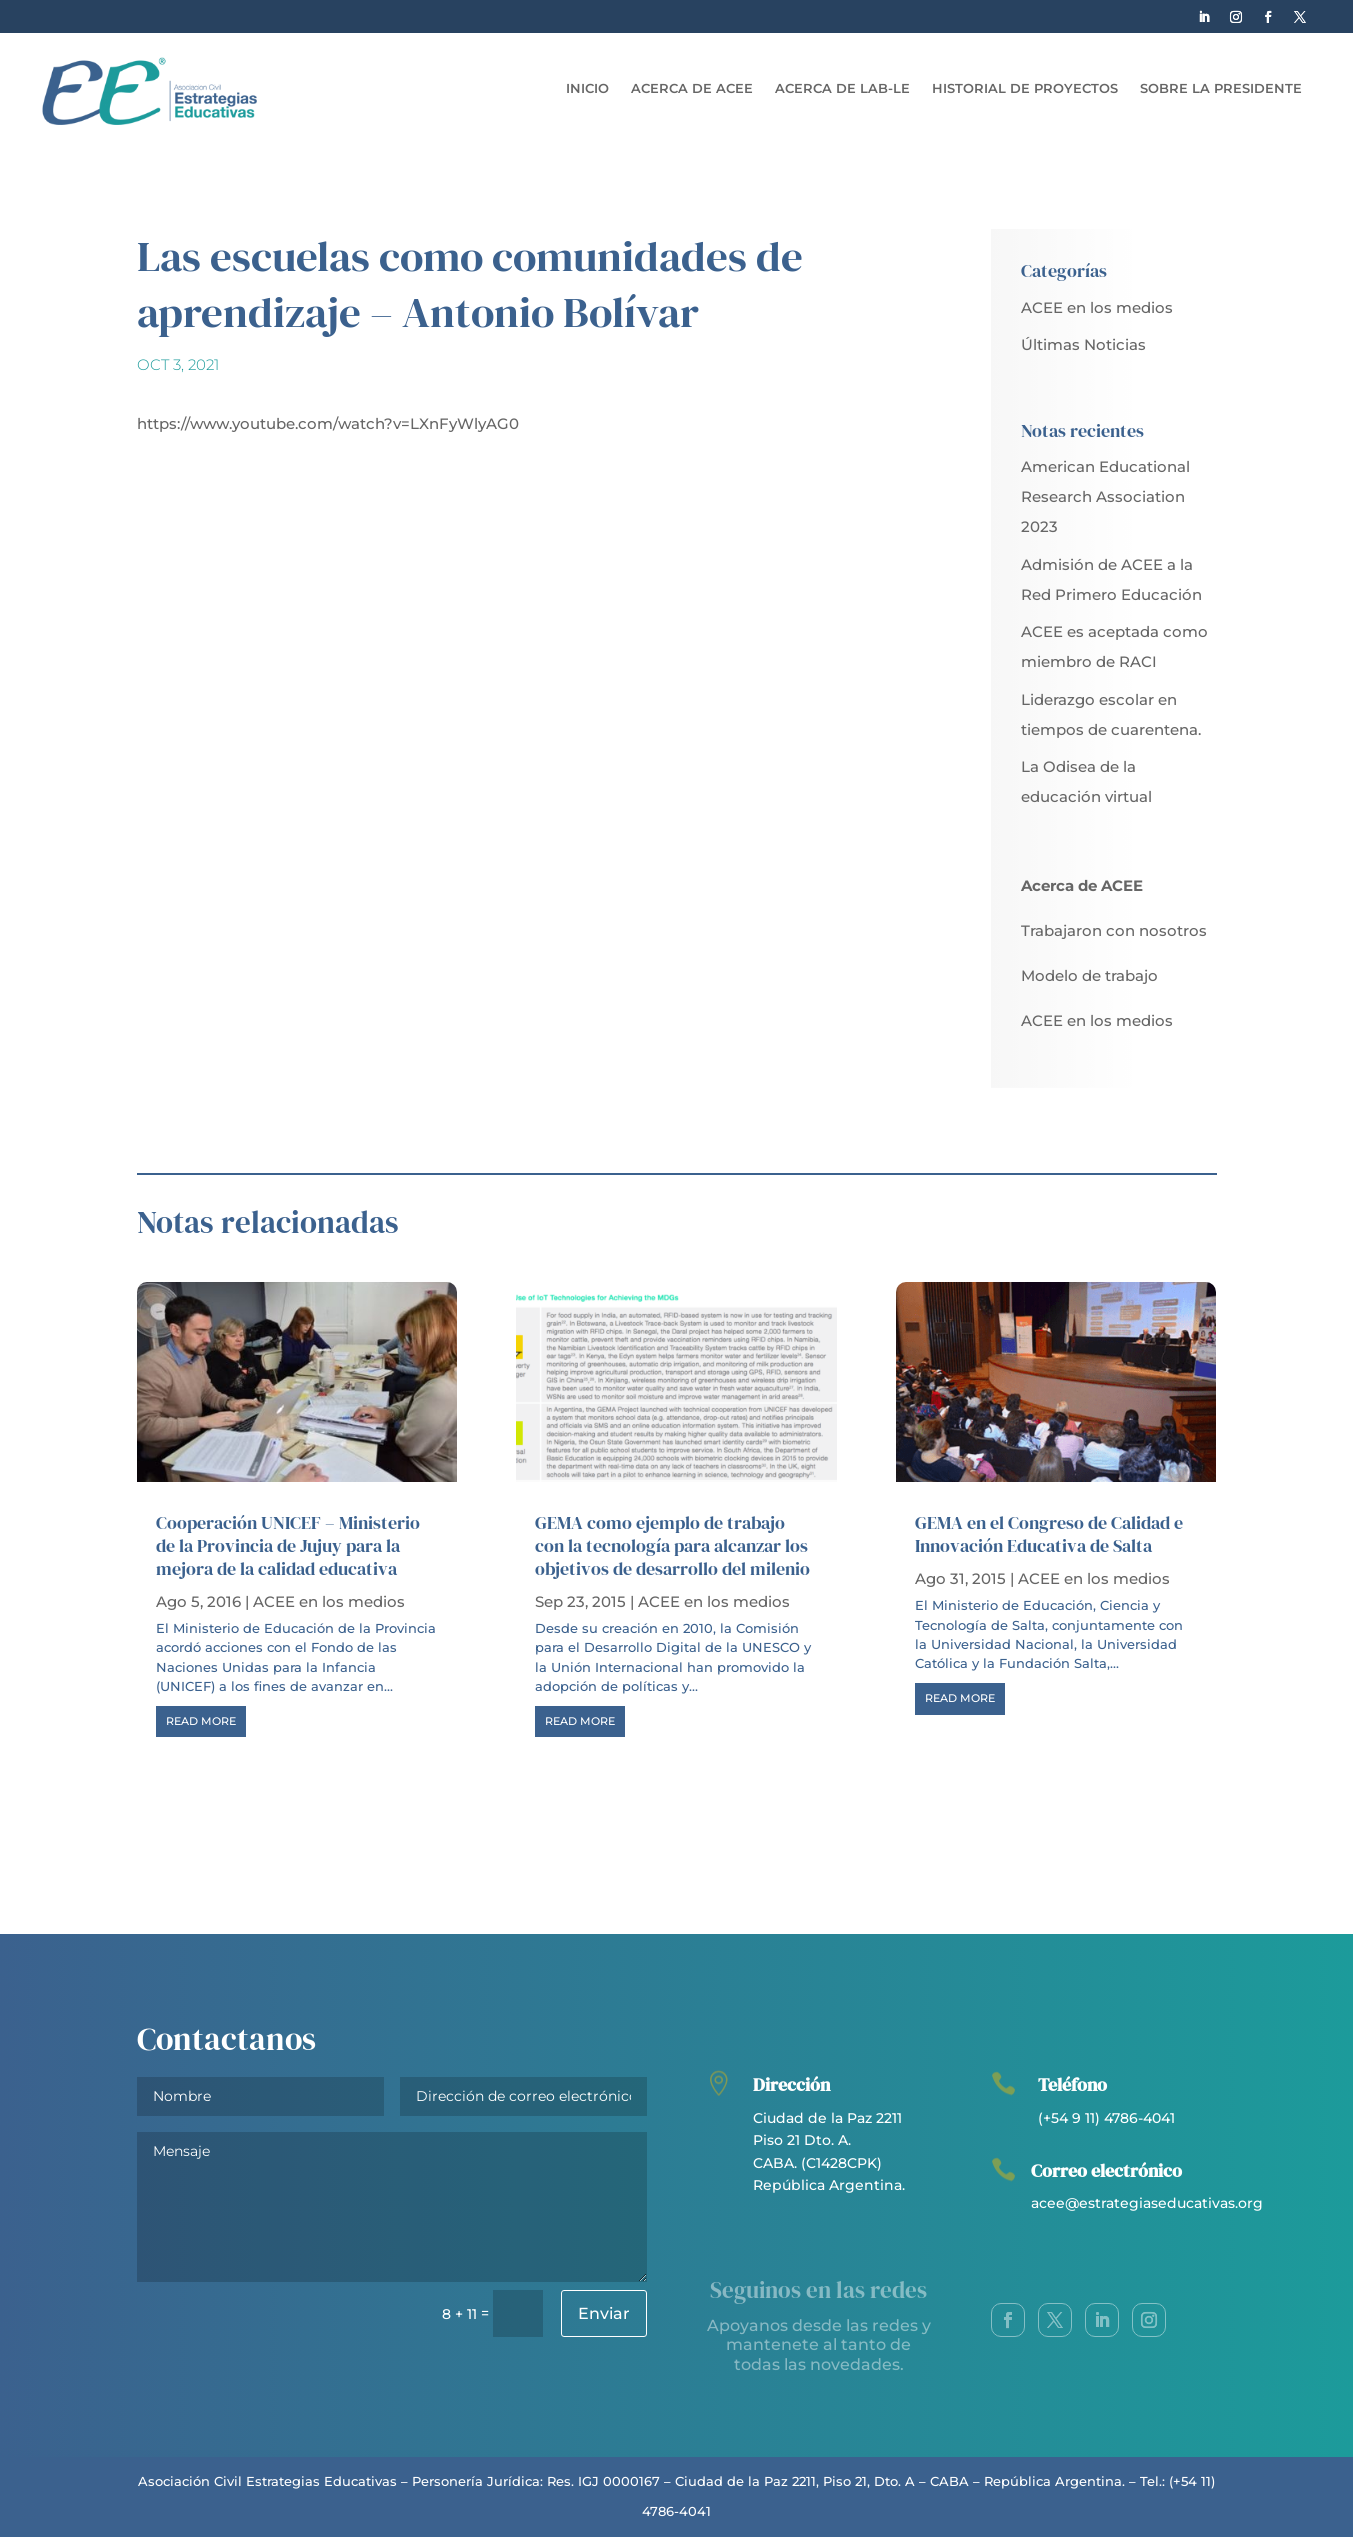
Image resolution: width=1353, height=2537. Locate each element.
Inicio (587, 89)
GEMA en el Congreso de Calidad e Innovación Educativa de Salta (1049, 1534)
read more (201, 1721)
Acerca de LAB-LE (842, 89)
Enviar (604, 2313)
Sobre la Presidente (1221, 89)
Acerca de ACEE (692, 89)
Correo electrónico (1106, 2170)
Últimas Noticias (1083, 344)
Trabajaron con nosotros (1114, 930)
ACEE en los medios (1097, 307)
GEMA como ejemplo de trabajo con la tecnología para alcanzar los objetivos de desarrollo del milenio (672, 1546)
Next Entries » (1165, 1781)
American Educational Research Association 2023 (1105, 496)
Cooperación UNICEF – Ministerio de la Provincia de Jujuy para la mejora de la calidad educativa (288, 1546)
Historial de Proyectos (1025, 89)
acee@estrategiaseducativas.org (1147, 2203)
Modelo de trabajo (1089, 975)
